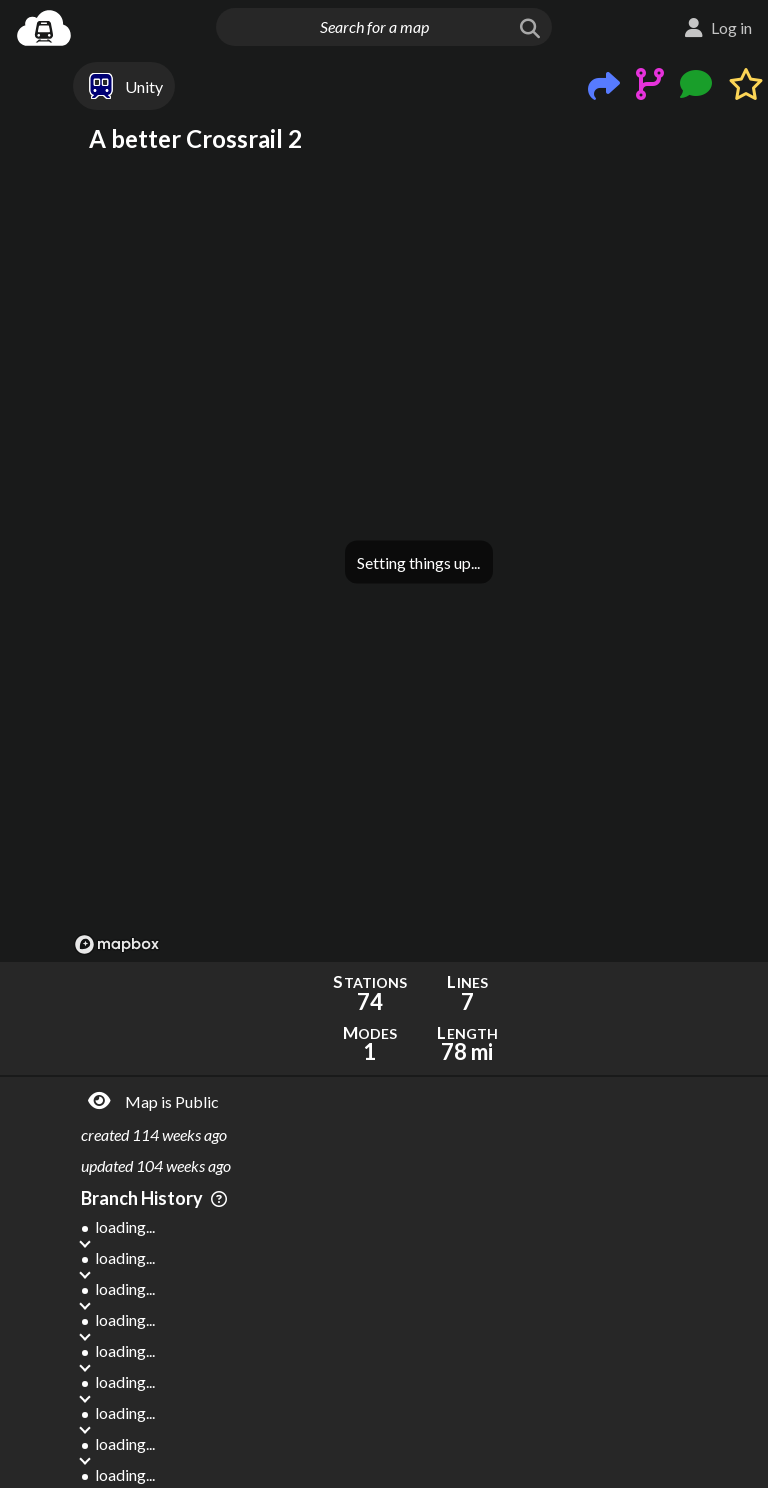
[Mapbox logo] (117, 944)
